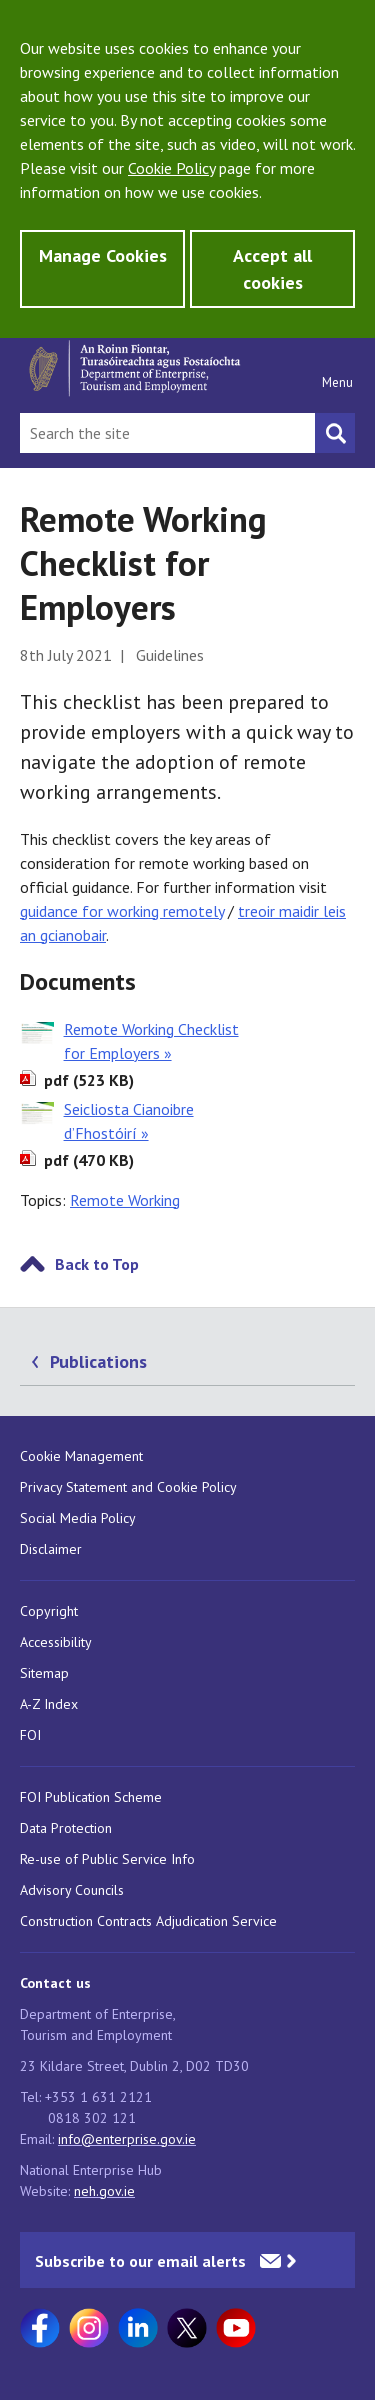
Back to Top (97, 1264)
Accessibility (56, 1642)
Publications (98, 1361)
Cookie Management (81, 1456)
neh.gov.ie (104, 2191)
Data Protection (66, 1828)
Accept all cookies (272, 269)
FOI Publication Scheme (91, 1797)
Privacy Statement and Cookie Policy (128, 1487)
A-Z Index (49, 1704)
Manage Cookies (103, 255)
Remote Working (125, 1200)
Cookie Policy (171, 168)
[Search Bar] (167, 433)
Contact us (55, 1983)
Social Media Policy (78, 1518)
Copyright (49, 1611)
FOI (30, 1735)
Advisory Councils (72, 1890)
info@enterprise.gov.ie (127, 2139)
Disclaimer (51, 1549)
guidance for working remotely (122, 911)
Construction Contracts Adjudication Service (148, 1921)
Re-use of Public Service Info (107, 1859)
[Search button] (335, 433)
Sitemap (44, 1673)
